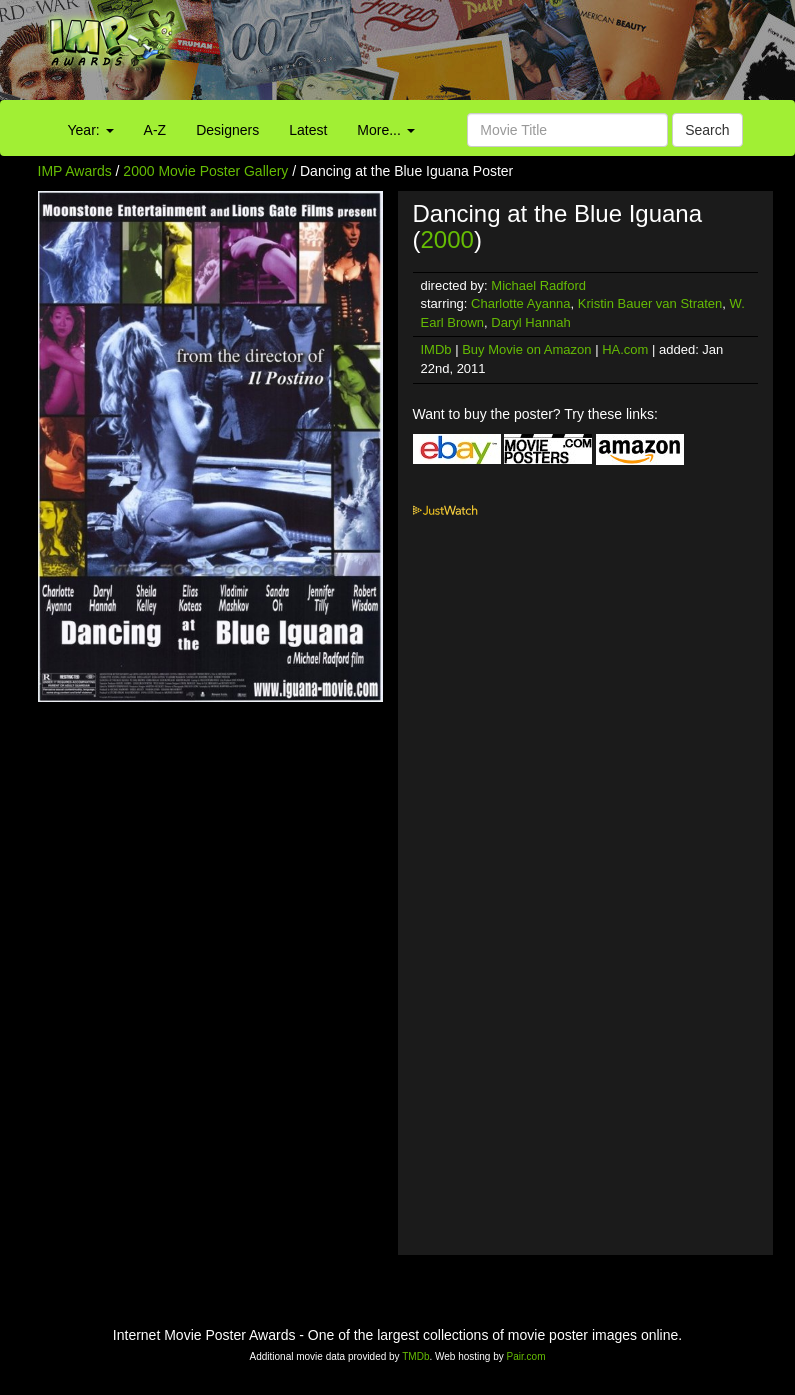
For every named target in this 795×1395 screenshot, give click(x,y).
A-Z (155, 130)
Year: (91, 130)
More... (385, 130)
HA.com (625, 349)
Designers (227, 130)
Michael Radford (538, 285)
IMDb (436, 349)
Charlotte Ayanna (521, 303)
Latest (308, 130)
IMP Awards (75, 171)
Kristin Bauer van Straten (650, 303)
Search (707, 130)
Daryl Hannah (531, 322)
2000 (447, 239)
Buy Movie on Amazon (526, 349)
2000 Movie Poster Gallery (205, 171)
